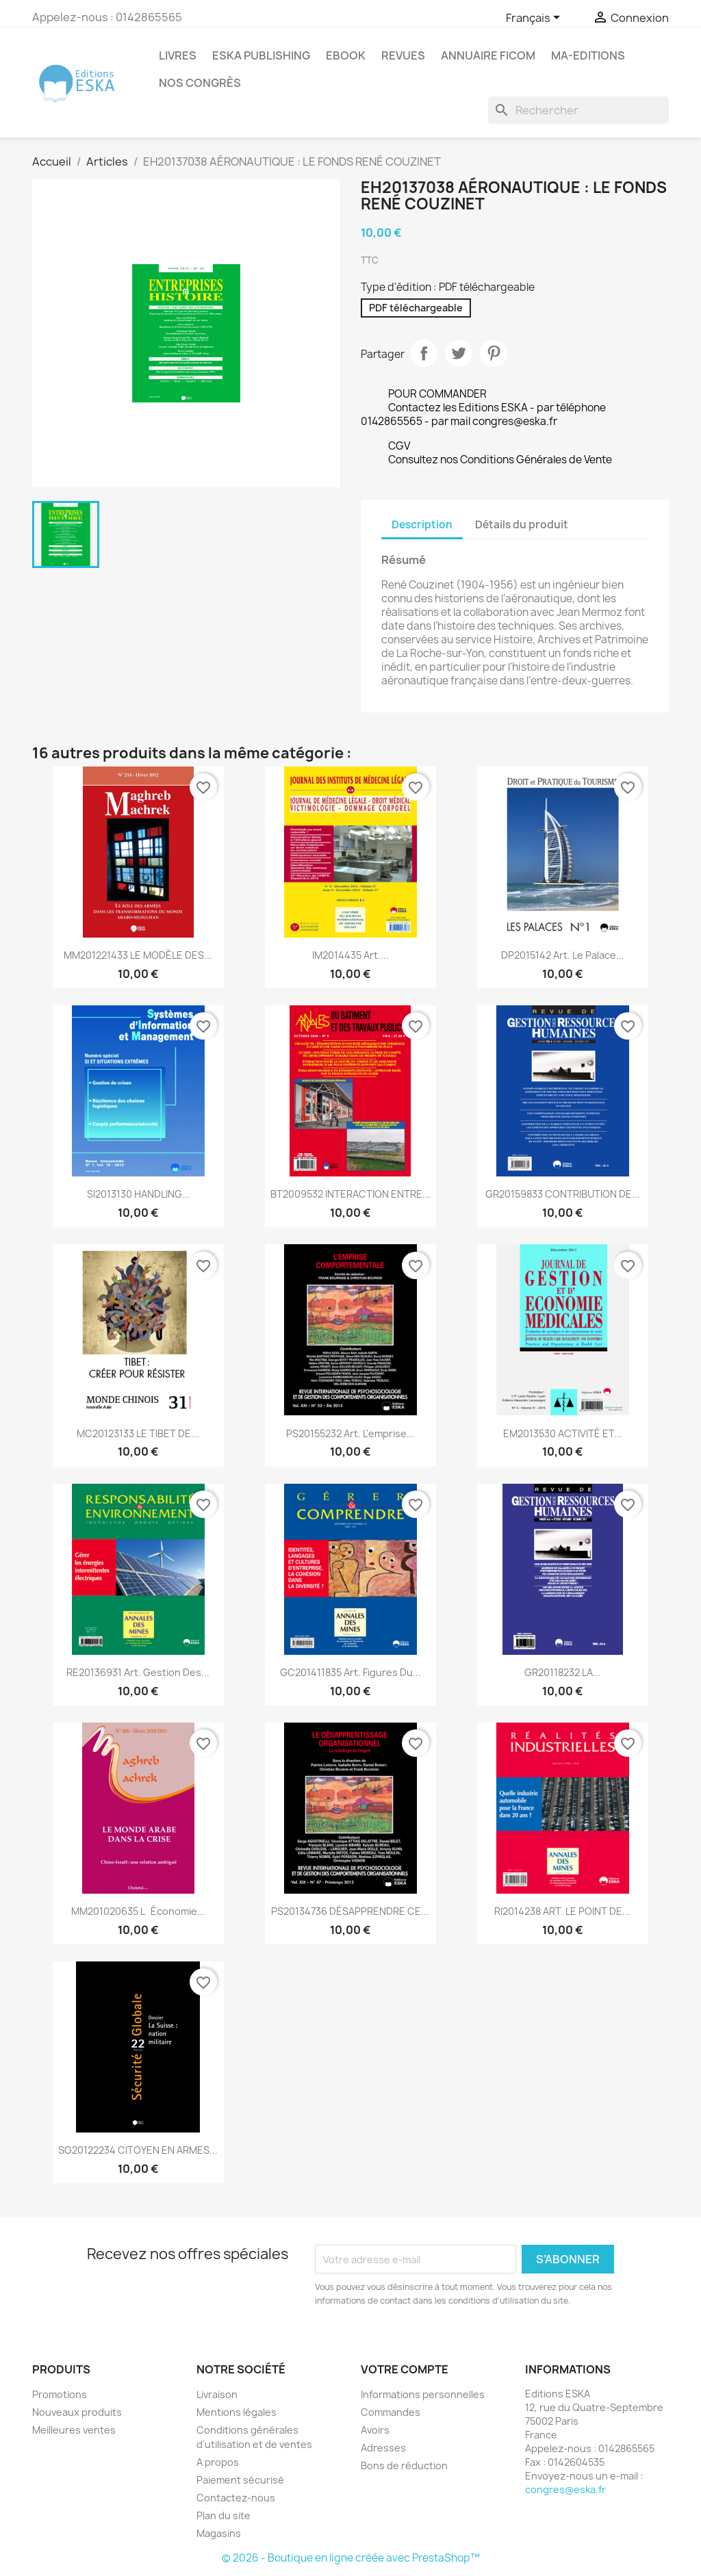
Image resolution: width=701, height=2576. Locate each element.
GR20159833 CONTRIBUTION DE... (562, 1193)
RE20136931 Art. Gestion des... (137, 1672)
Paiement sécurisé (240, 2479)
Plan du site (223, 2515)
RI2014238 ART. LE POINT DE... (562, 1911)
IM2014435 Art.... (350, 955)
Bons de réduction (404, 2465)
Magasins (218, 2533)
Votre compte (404, 2369)
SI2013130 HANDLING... (138, 1193)
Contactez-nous (235, 2497)
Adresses (383, 2447)
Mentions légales (236, 2412)
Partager (423, 353)
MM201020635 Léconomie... (138, 1911)
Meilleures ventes (74, 2429)
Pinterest (493, 353)
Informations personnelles (423, 2394)
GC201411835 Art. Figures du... (350, 1672)
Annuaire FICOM (488, 55)
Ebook (346, 55)
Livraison (217, 2394)
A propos (217, 2462)
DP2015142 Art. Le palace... (562, 955)
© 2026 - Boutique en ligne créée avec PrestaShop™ (351, 2558)
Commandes (390, 2412)
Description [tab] (422, 524)
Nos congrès (200, 82)
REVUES (403, 55)
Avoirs (375, 2429)
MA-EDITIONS (588, 55)
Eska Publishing (261, 55)
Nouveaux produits (77, 2412)
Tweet (458, 353)
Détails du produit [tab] (521, 524)
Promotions (59, 2394)
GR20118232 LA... (562, 1672)
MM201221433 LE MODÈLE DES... (138, 955)
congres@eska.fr (565, 2489)
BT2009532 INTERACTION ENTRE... (350, 1193)
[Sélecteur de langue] (535, 18)
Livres (177, 55)
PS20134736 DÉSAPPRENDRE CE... (350, 1911)
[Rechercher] (578, 110)
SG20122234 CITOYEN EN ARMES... (138, 2149)
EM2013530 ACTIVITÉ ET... (562, 1433)
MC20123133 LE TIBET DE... (138, 1433)
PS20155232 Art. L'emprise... (350, 1433)
